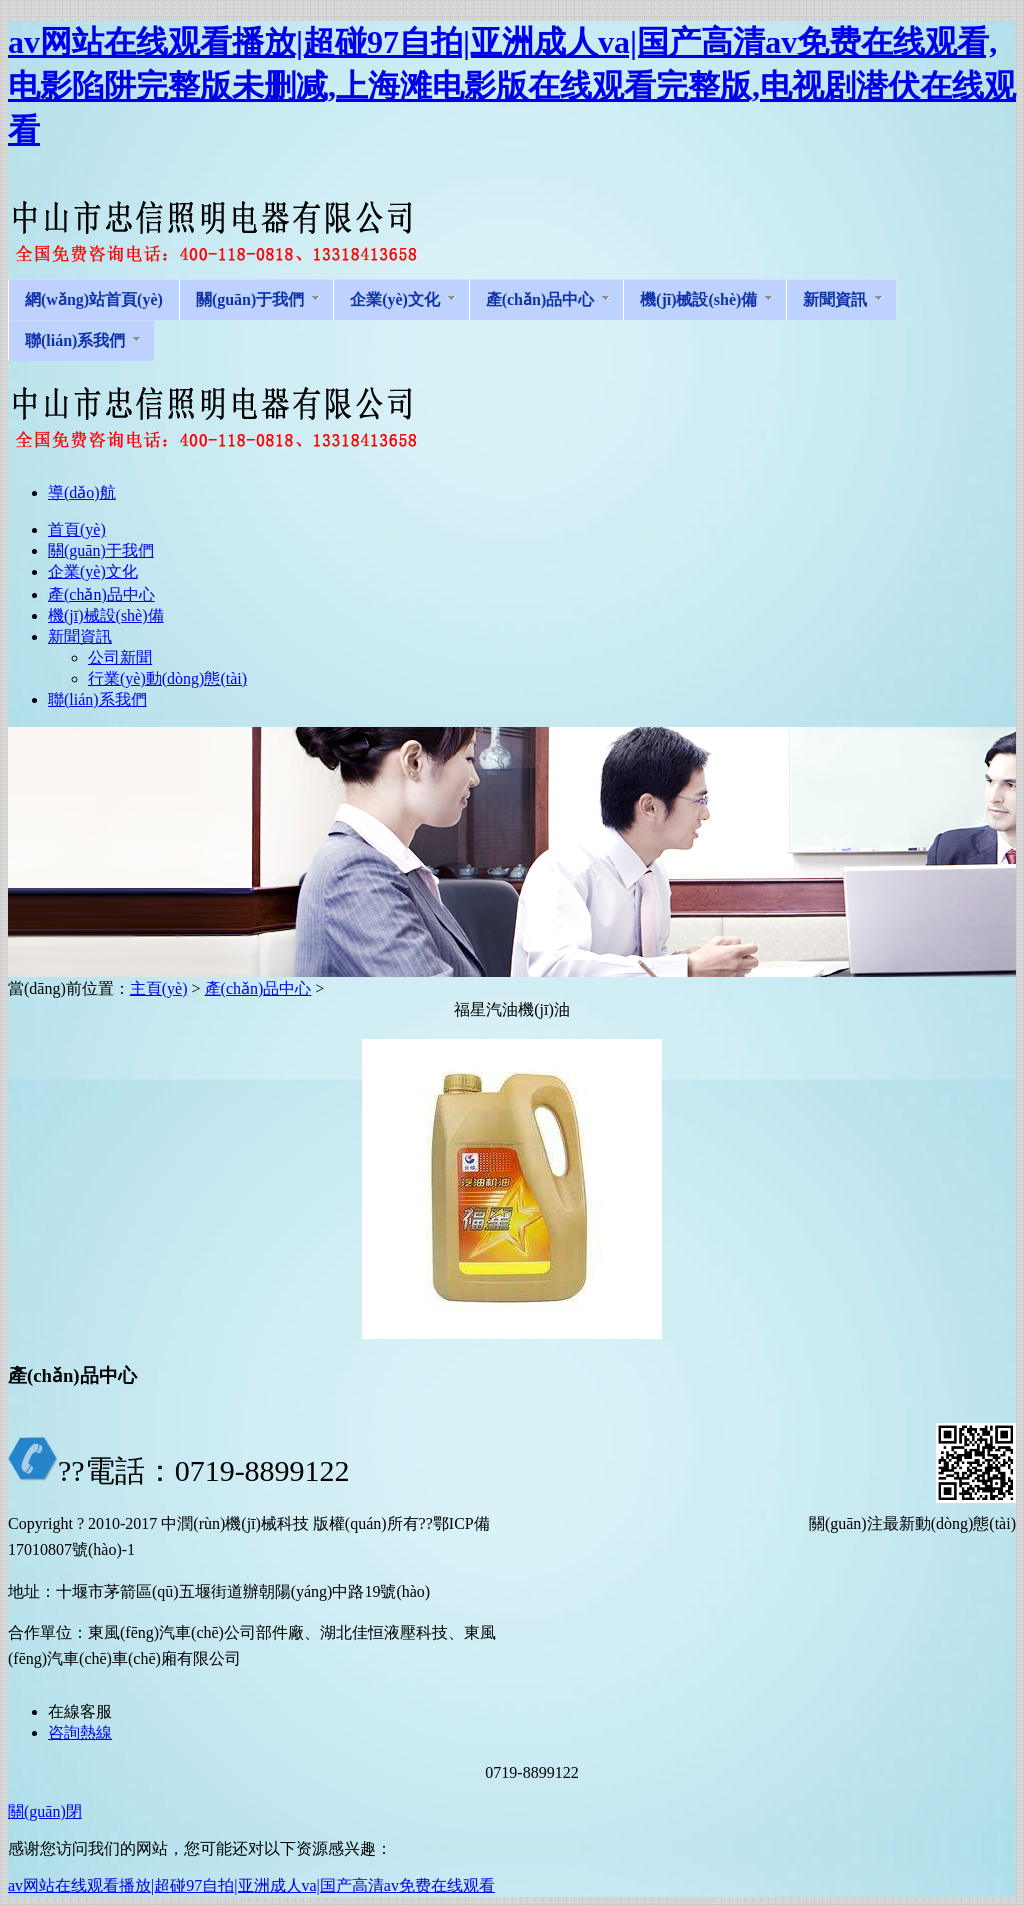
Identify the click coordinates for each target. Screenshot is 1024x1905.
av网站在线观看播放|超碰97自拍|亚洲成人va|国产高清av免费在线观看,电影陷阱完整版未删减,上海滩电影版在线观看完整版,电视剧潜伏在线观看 (512, 86)
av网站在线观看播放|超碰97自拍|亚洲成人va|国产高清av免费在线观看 (251, 1885)
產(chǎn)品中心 (258, 988)
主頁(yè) (159, 988)
